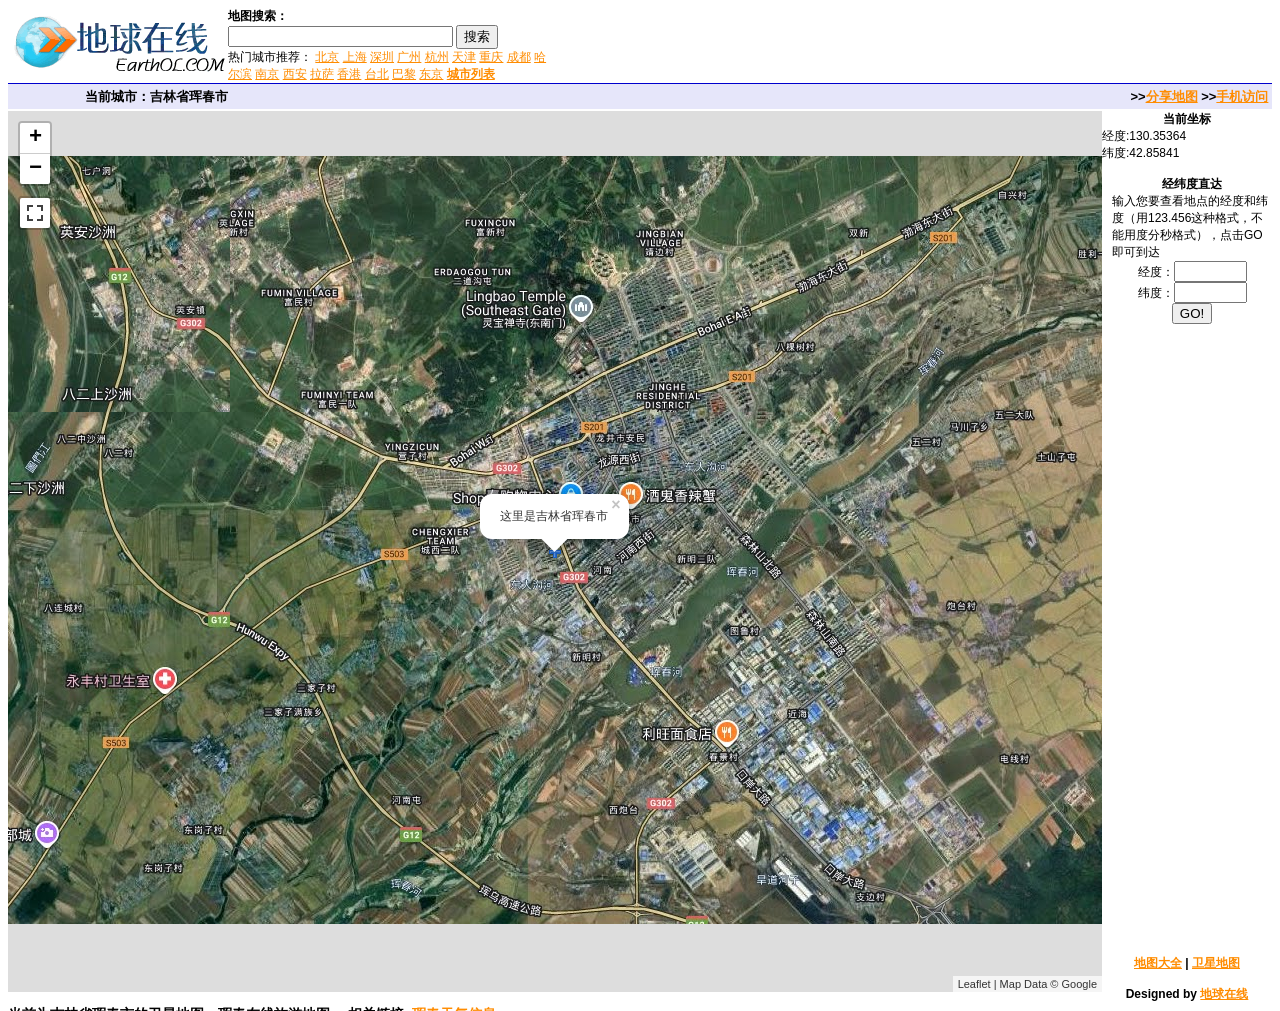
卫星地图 (1216, 963)
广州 (409, 57)
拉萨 (322, 74)
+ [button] (35, 138)
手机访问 (1242, 96)
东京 (431, 74)
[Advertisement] (789, 44)
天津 (464, 57)
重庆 (491, 57)
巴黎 (404, 74)
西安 (295, 74)
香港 (349, 74)
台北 (377, 74)
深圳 (382, 57)
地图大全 (1158, 963)
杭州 (437, 57)
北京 (327, 57)
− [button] (35, 169)
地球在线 (1224, 994)
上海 (355, 57)
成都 (519, 57)
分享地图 (1172, 96)
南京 (267, 74)
